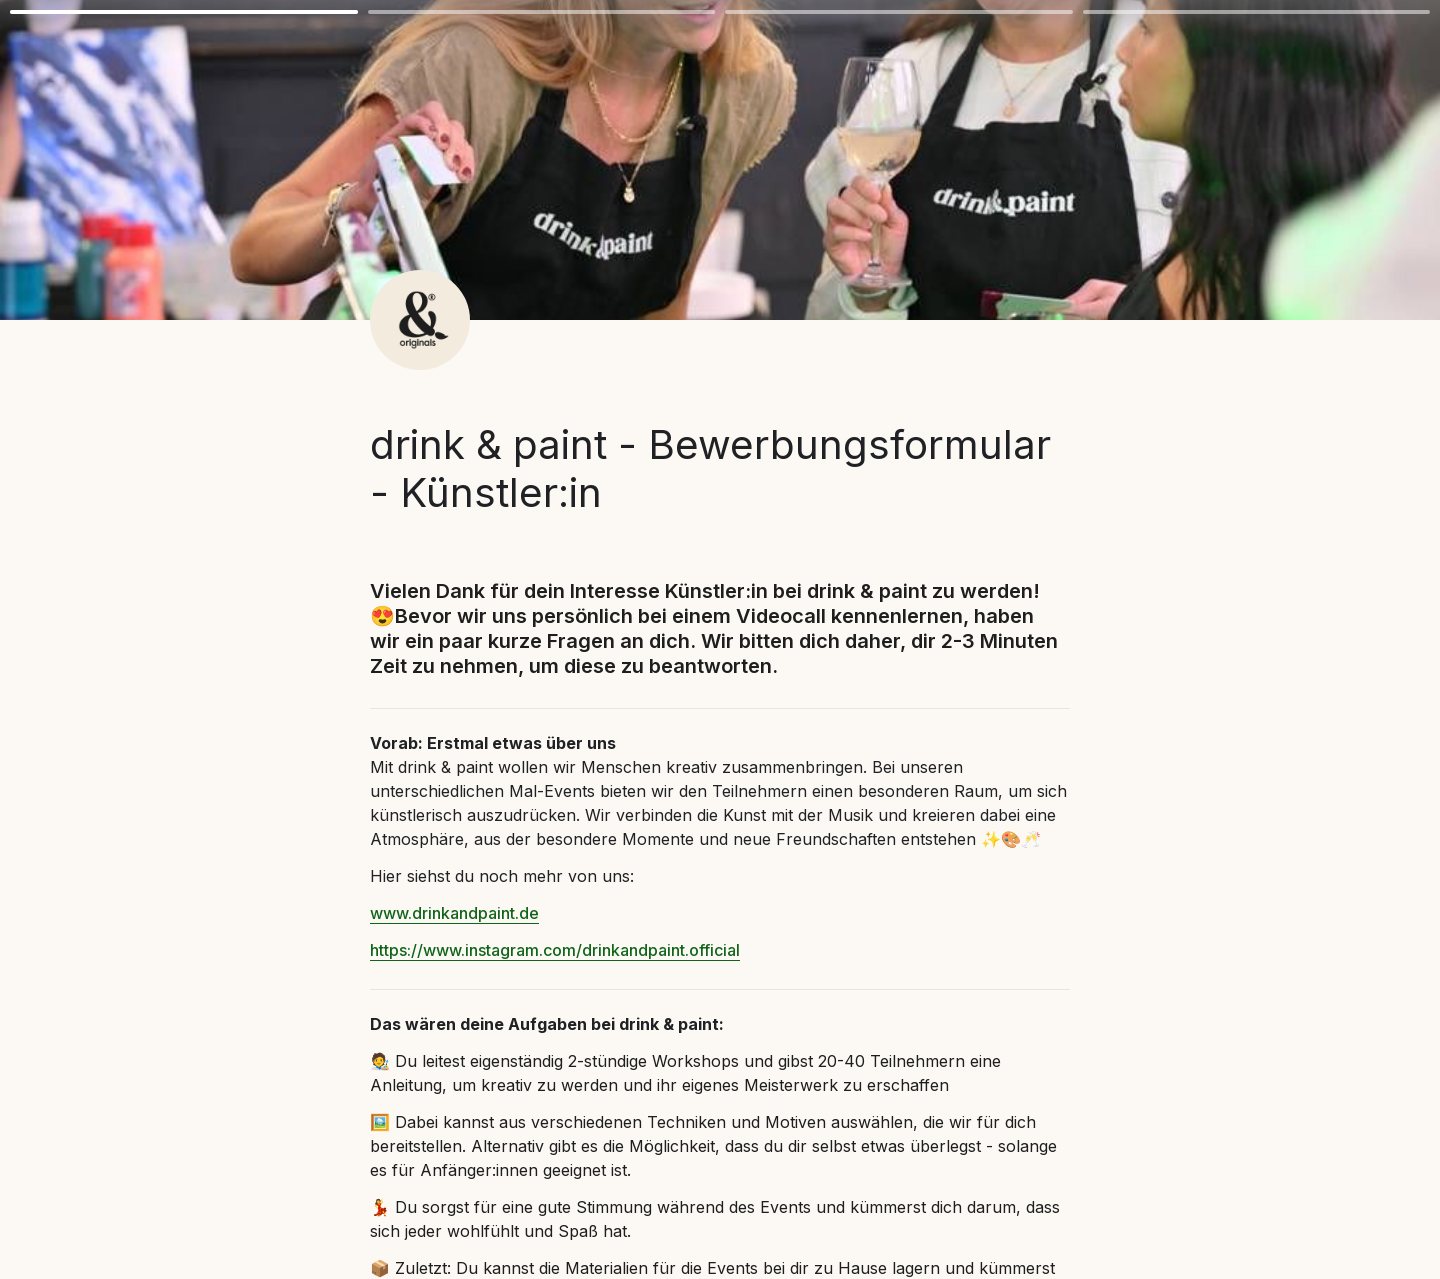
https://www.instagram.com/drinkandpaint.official (555, 950)
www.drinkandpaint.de (454, 913)
